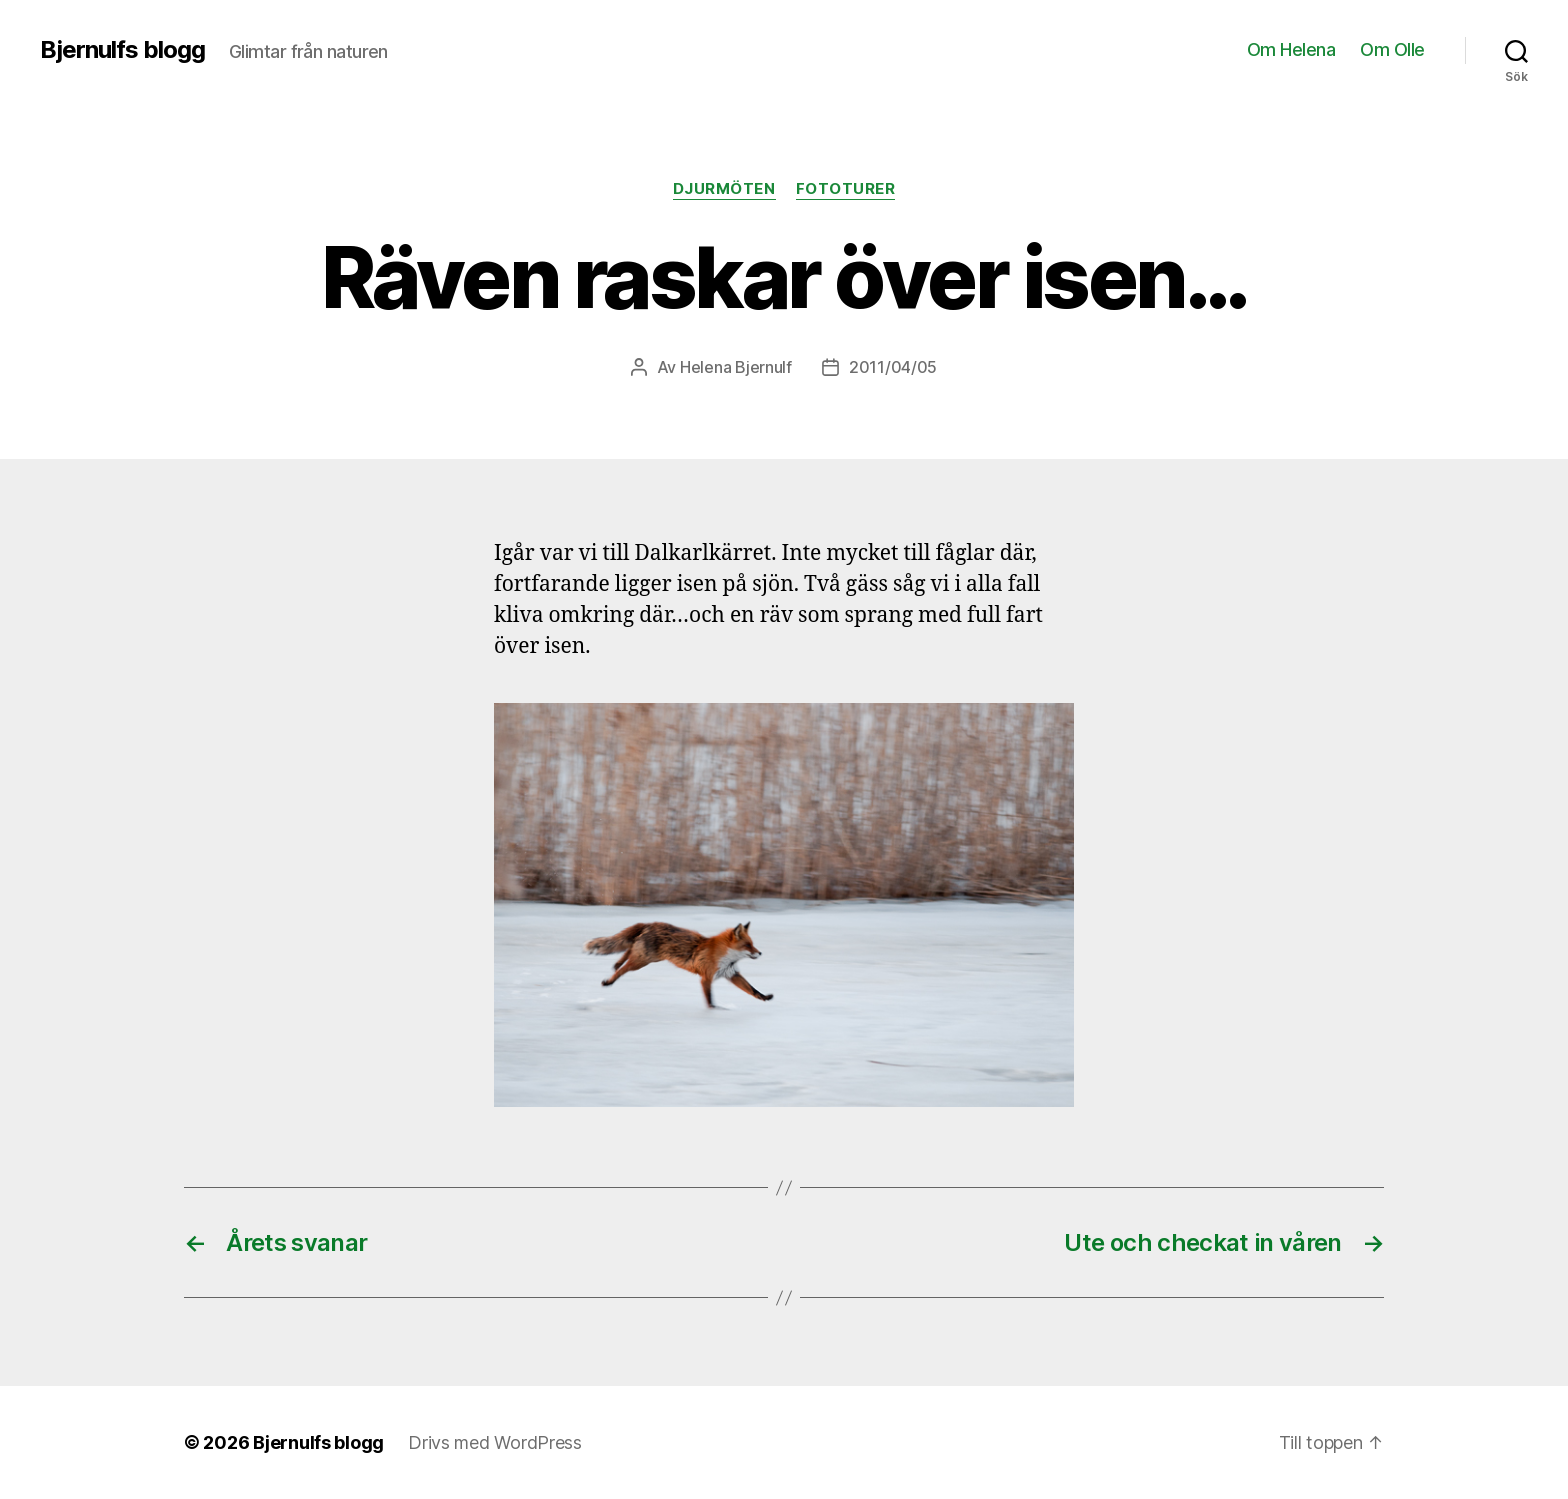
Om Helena (1291, 49)
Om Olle (1392, 49)
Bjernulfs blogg (122, 50)
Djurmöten (724, 189)
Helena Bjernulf (736, 367)
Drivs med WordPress (495, 1442)
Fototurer (846, 189)
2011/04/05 (893, 367)
